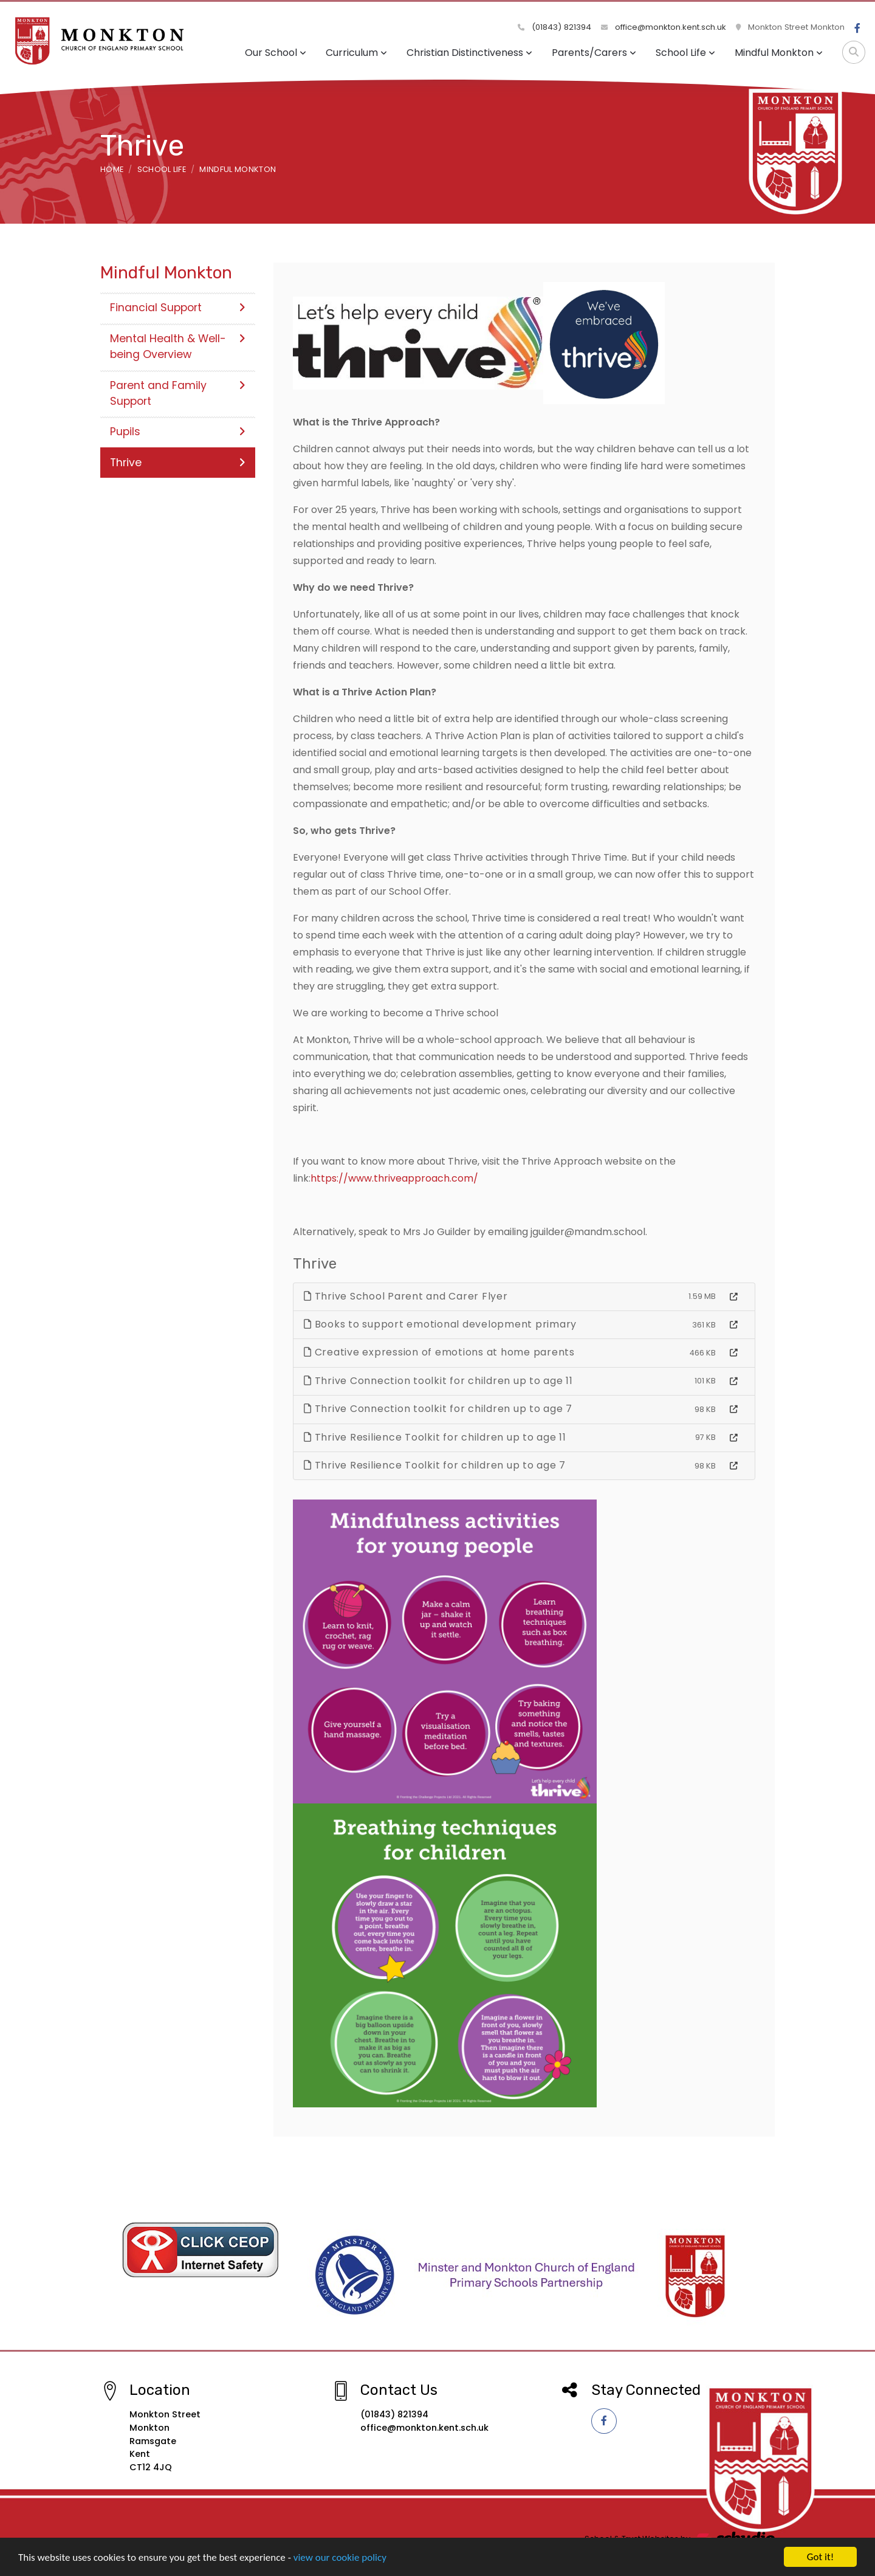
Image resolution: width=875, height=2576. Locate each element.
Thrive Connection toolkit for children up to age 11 (438, 1381)
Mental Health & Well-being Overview (177, 346)
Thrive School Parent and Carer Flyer (406, 1296)
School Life (685, 53)
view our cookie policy (339, 2561)
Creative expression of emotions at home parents (439, 1352)
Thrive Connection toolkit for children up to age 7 (438, 1409)
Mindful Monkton (779, 53)
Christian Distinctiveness (469, 53)
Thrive (177, 462)
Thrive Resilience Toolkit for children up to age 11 (435, 1437)
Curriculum (356, 53)
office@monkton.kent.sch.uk (663, 27)
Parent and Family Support (177, 393)
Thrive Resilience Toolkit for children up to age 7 (435, 1465)
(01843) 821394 (554, 27)
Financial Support (177, 307)
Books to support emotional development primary (440, 1324)
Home (111, 169)
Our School (275, 53)
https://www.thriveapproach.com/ (394, 1178)
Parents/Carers (594, 53)
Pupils (177, 431)
